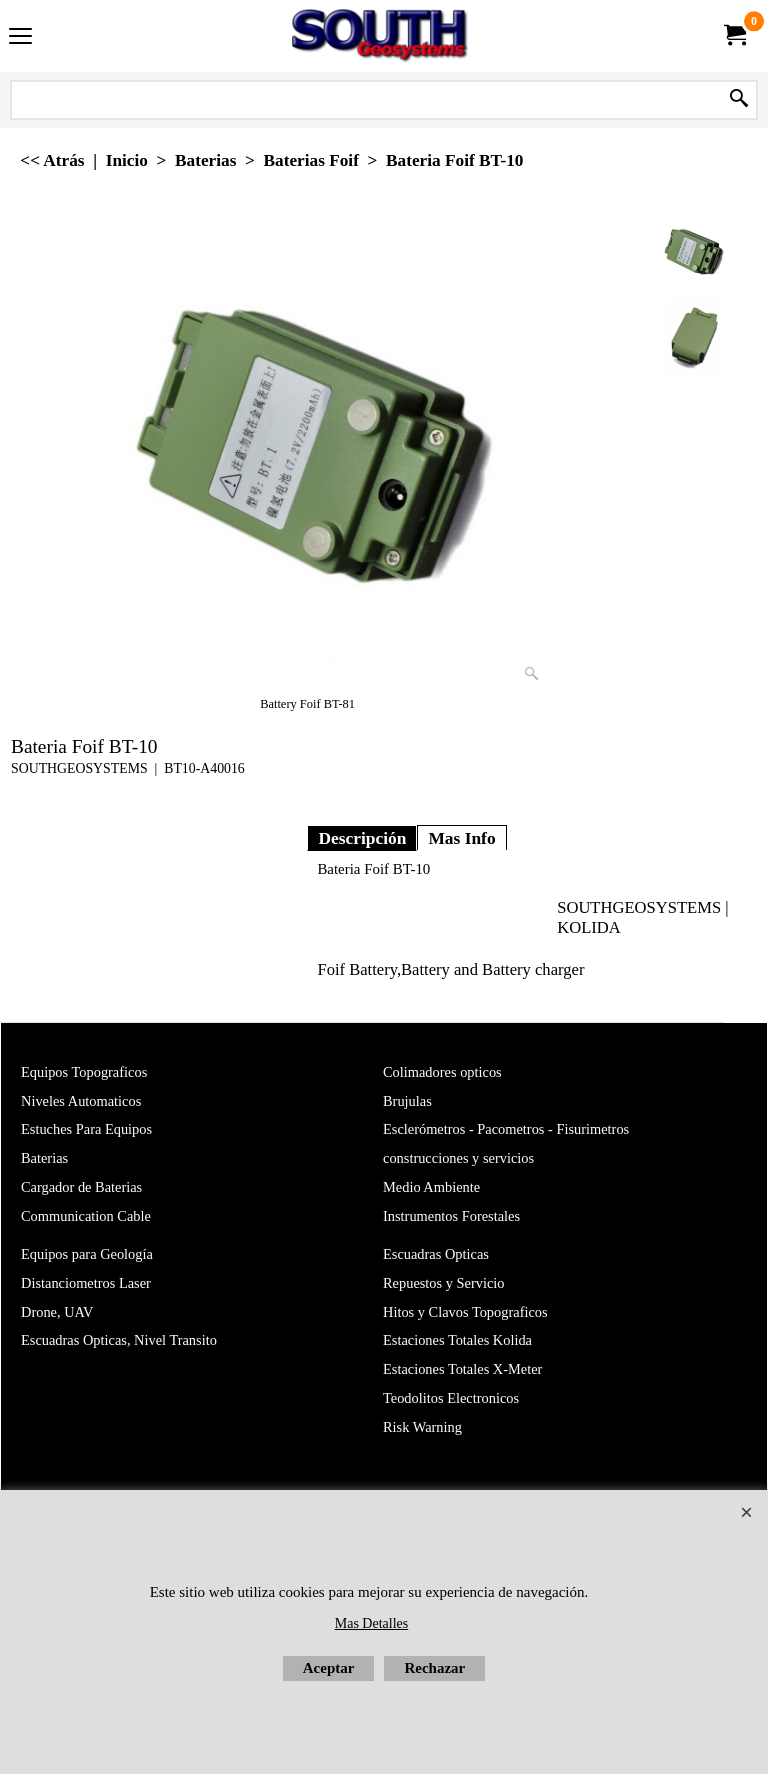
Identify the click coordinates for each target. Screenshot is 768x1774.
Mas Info (461, 838)
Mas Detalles (371, 1623)
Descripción (362, 838)
